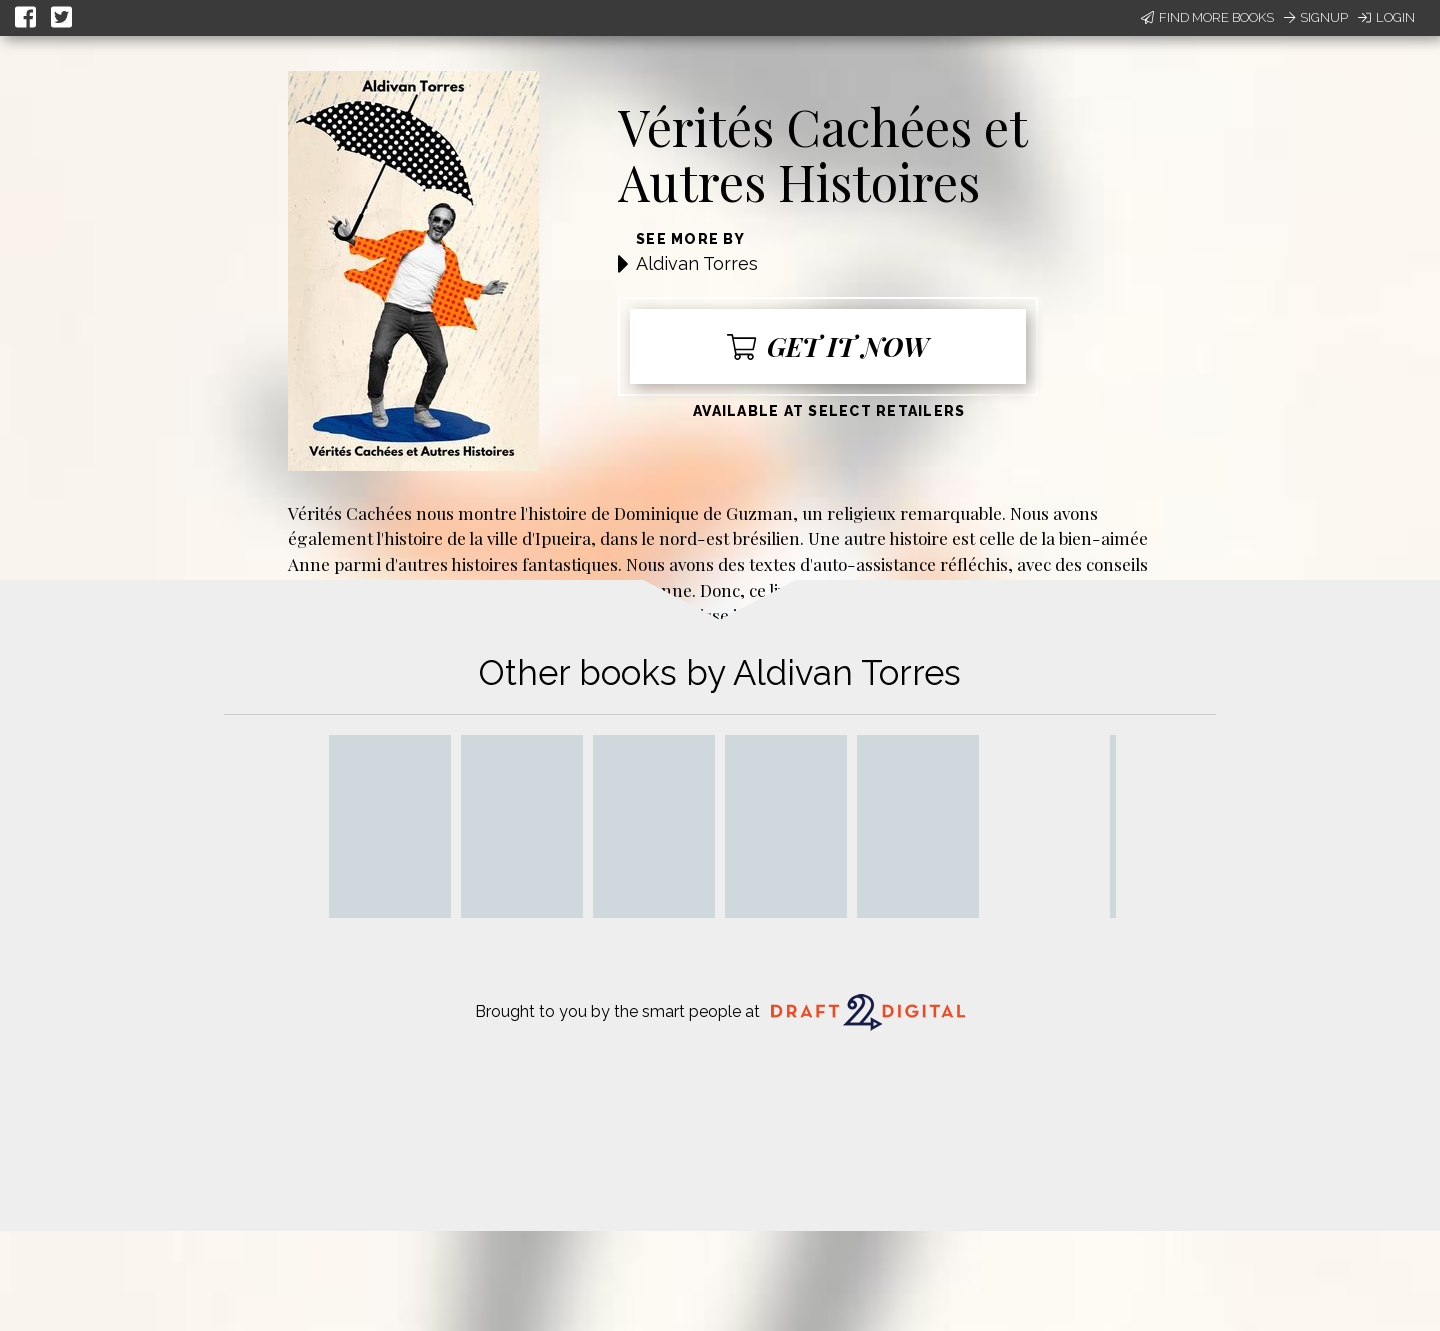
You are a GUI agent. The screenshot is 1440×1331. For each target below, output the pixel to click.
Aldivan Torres (697, 263)
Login (1386, 17)
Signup (1316, 17)
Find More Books (1207, 17)
